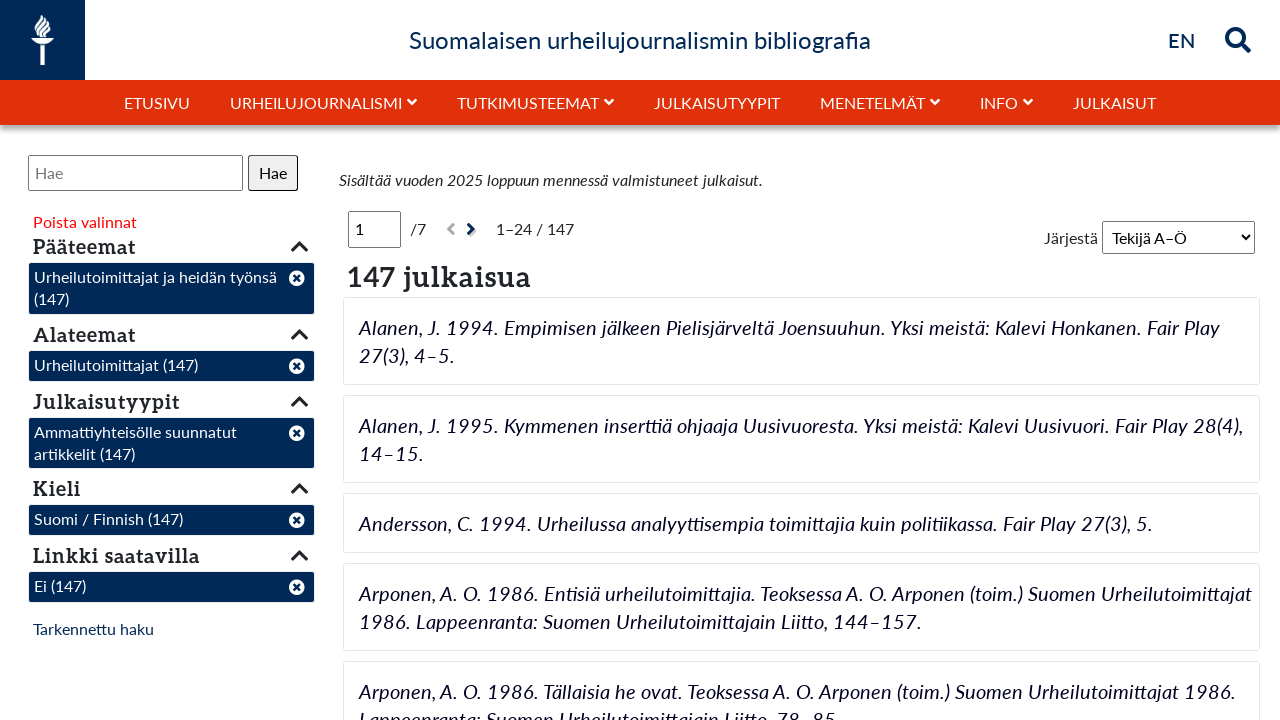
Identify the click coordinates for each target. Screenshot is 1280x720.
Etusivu (157, 102)
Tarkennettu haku (93, 628)
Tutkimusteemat (528, 102)
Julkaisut (1114, 102)
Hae (273, 172)
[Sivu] (374, 229)
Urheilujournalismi (316, 102)
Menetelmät (872, 102)
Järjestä (1071, 237)
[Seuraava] (473, 229)
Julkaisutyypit (717, 102)
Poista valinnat (85, 221)
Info (999, 102)
